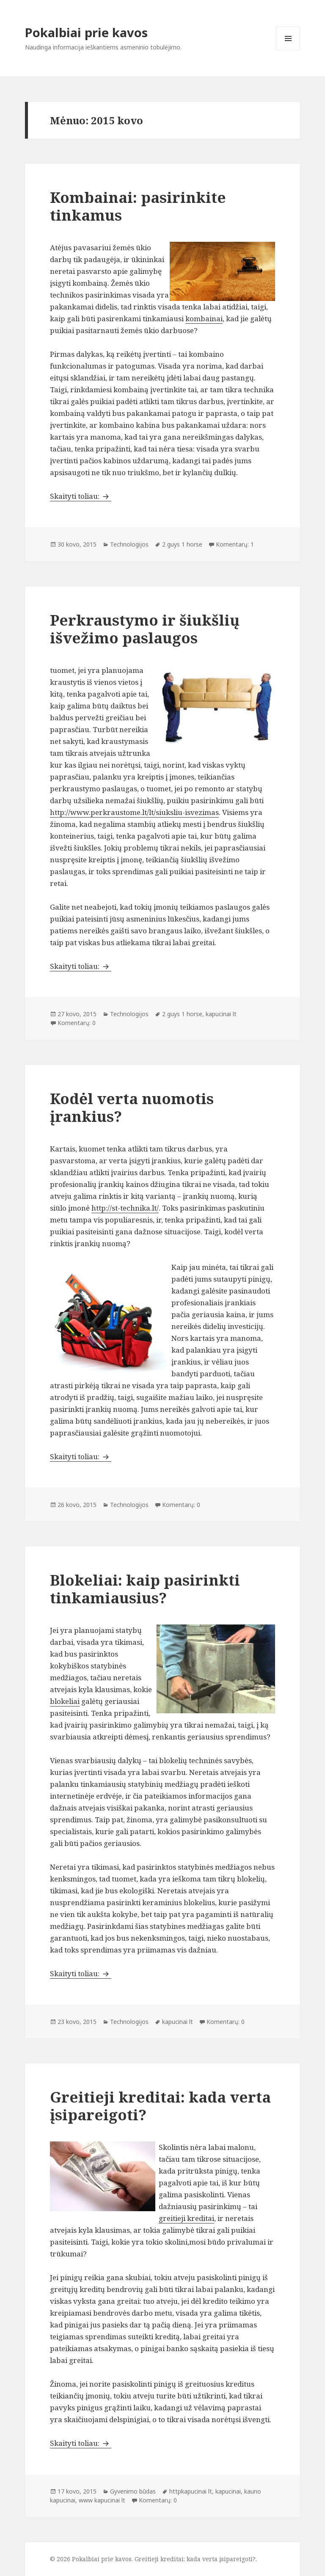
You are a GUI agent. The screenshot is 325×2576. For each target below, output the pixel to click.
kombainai (204, 318)
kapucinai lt (221, 1014)
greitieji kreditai (186, 2218)
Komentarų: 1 (235, 544)
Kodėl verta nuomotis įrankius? (132, 1107)
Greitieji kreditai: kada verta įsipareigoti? (160, 2106)
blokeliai (65, 1701)
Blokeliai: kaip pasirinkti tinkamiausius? (145, 1589)
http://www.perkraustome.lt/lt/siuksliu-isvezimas (134, 812)
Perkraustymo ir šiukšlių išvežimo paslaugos (145, 629)
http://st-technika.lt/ (125, 1208)
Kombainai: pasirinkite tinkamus (138, 206)
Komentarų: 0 (77, 1023)
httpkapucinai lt (190, 2491)
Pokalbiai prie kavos (86, 32)
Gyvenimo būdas (133, 2491)
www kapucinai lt (102, 2500)
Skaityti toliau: (80, 496)
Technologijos (129, 544)
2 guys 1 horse (182, 544)
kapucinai (228, 2491)
